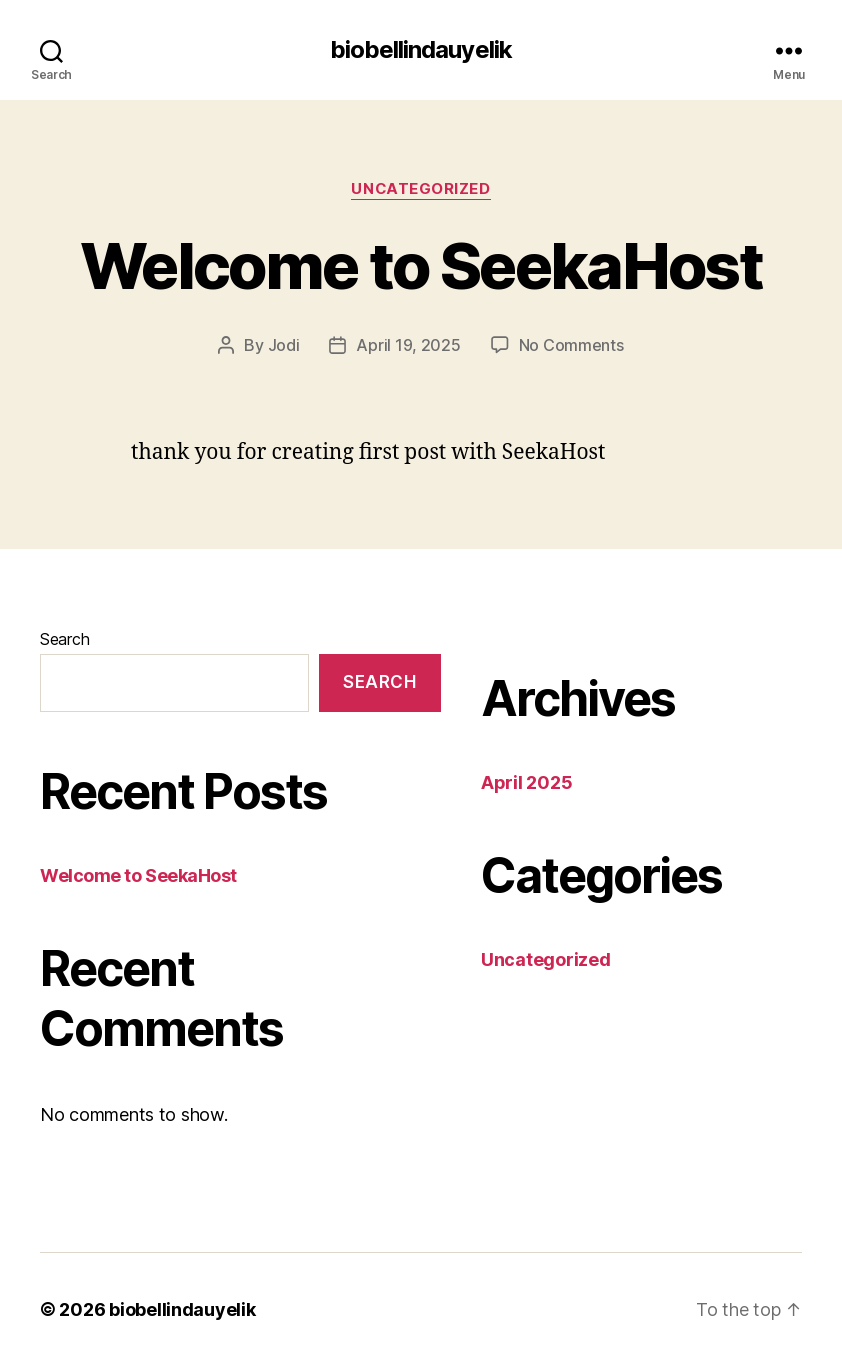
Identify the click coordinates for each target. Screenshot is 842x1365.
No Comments (571, 345)
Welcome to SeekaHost (421, 265)
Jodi (284, 345)
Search (64, 638)
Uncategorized (421, 189)
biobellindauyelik (420, 50)
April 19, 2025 (408, 345)
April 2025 (526, 781)
